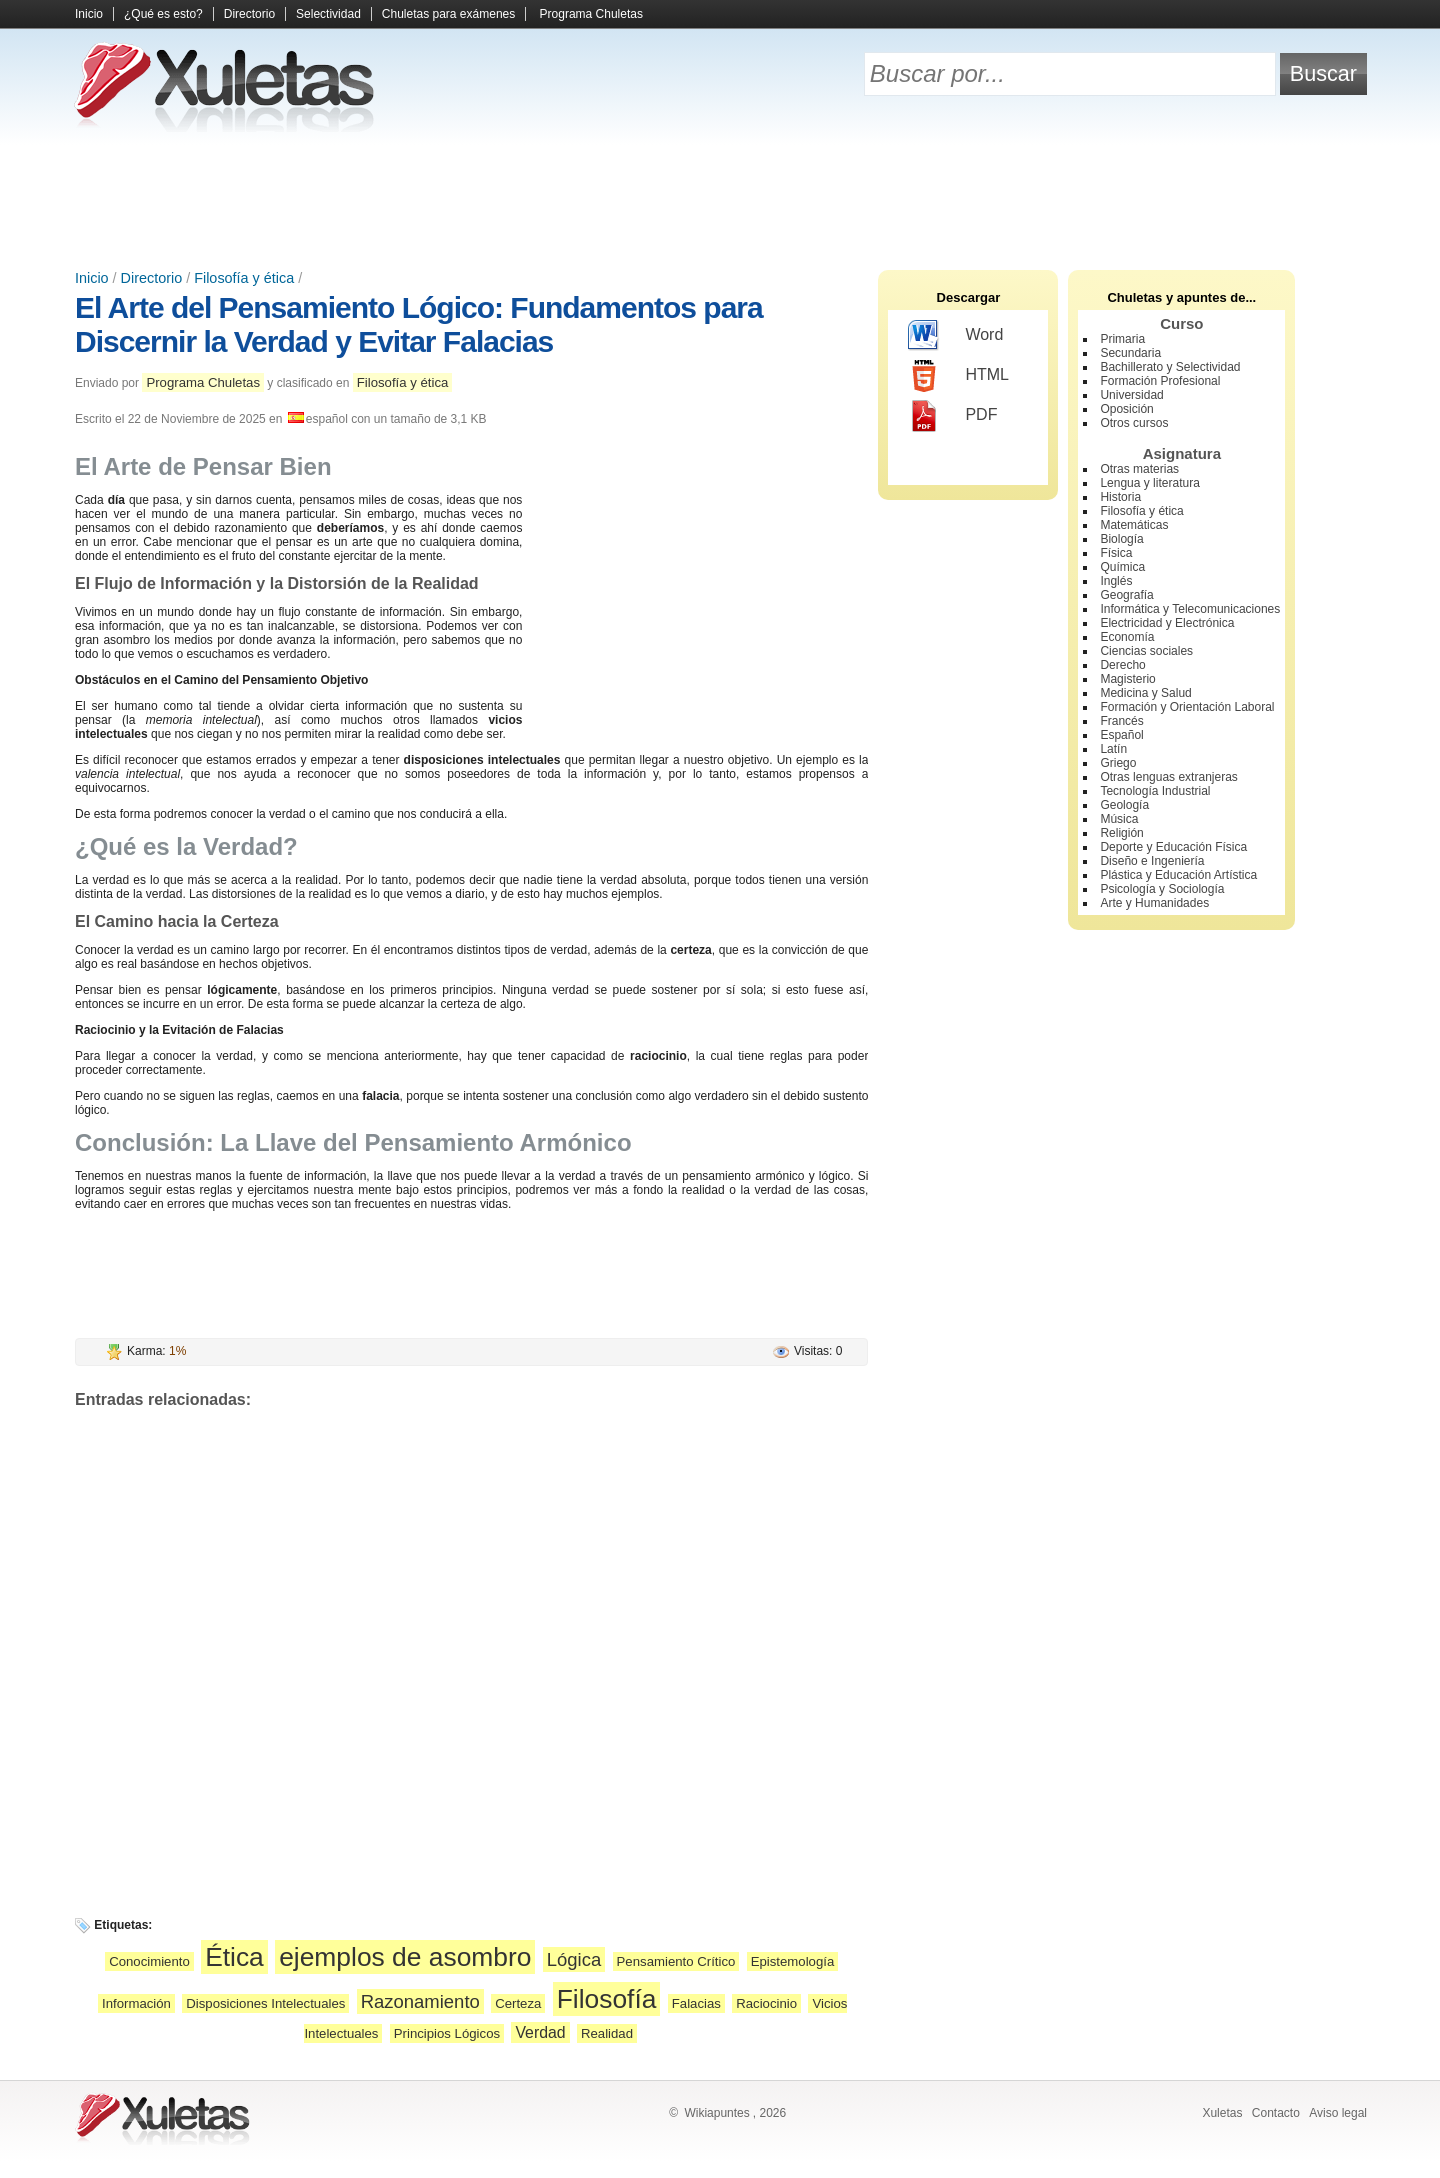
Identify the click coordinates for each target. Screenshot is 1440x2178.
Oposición (1126, 409)
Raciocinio (766, 2003)
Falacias (696, 2003)
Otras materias (1139, 469)
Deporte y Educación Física (1173, 847)
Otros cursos (1134, 423)
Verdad (540, 2032)
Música (1119, 819)
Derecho (1122, 665)
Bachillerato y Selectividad (1170, 367)
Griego (1118, 763)
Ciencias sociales (1146, 651)
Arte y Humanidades (1154, 903)
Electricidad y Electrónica (1167, 623)
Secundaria (1130, 353)
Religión (1121, 833)
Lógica (574, 1959)
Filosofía (607, 1999)
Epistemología (793, 1961)
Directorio (249, 14)
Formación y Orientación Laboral (1187, 707)
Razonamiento (420, 2001)
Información (136, 2003)
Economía (1127, 637)
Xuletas (1222, 2113)
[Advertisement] (720, 200)
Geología (1124, 805)
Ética (234, 1957)
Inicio (89, 14)
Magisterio (1127, 679)
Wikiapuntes (716, 2113)
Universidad (1131, 395)
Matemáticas (1134, 525)
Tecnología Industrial (1155, 791)
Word (955, 336)
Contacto (1276, 2113)
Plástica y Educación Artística (1178, 875)
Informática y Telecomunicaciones (1190, 609)
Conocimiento (149, 1961)
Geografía (1126, 595)
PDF (952, 416)
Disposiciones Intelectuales (265, 2003)
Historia (1120, 497)
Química (1122, 567)
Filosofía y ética (244, 278)
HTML (958, 376)
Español (1121, 735)
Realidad (607, 2033)
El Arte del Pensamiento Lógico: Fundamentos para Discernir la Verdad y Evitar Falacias (419, 324)
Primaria (1122, 339)
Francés (1121, 721)
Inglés (1116, 581)
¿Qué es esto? (163, 14)
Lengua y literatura (1149, 483)
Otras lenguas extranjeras (1168, 777)
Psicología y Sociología (1162, 889)
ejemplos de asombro (405, 1957)
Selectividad (328, 14)
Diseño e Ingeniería (1152, 861)
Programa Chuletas (591, 14)
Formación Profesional (1160, 381)
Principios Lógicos (447, 2033)
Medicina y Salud (1145, 693)
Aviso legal (1338, 2113)
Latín (1113, 749)
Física (1116, 553)
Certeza (518, 2003)
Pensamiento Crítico (676, 1961)
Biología (1121, 539)
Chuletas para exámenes (448, 14)
